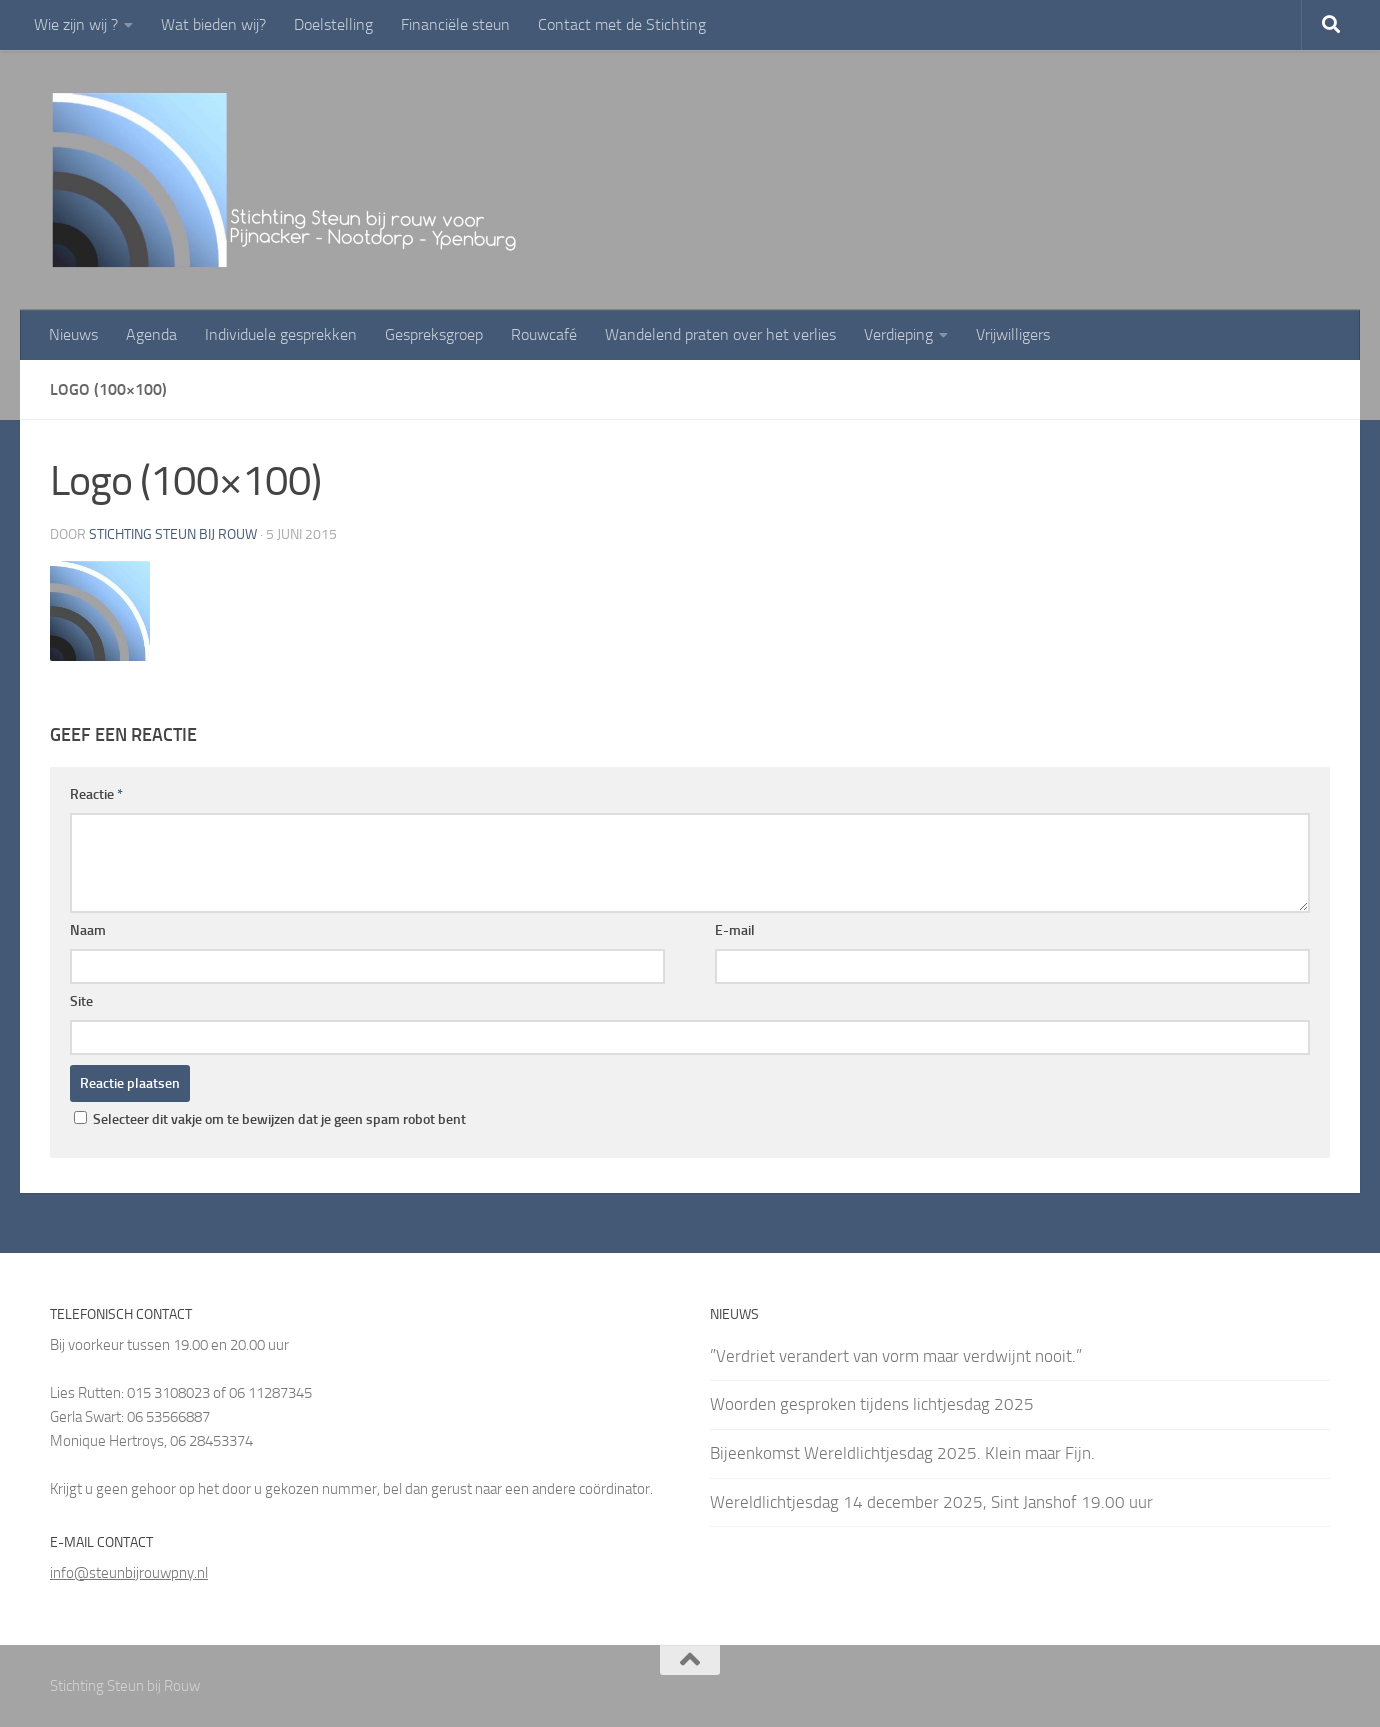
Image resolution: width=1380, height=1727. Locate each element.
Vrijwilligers (1013, 334)
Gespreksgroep (434, 334)
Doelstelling (333, 24)
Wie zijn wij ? (76, 24)
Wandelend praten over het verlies (720, 334)
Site (81, 1001)
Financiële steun (455, 24)
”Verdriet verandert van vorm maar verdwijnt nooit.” (896, 1356)
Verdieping (898, 334)
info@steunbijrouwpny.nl (129, 1573)
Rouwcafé (544, 334)
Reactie (96, 794)
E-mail (735, 930)
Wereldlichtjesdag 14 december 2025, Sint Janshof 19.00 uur (931, 1502)
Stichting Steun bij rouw (173, 534)
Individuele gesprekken (281, 334)
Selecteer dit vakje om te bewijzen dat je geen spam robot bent (270, 1119)
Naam (88, 930)
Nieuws (73, 334)
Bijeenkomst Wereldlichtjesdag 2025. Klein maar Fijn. (902, 1453)
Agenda (151, 334)
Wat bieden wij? (213, 24)
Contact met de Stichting (622, 24)
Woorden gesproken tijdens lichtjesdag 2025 (872, 1404)
